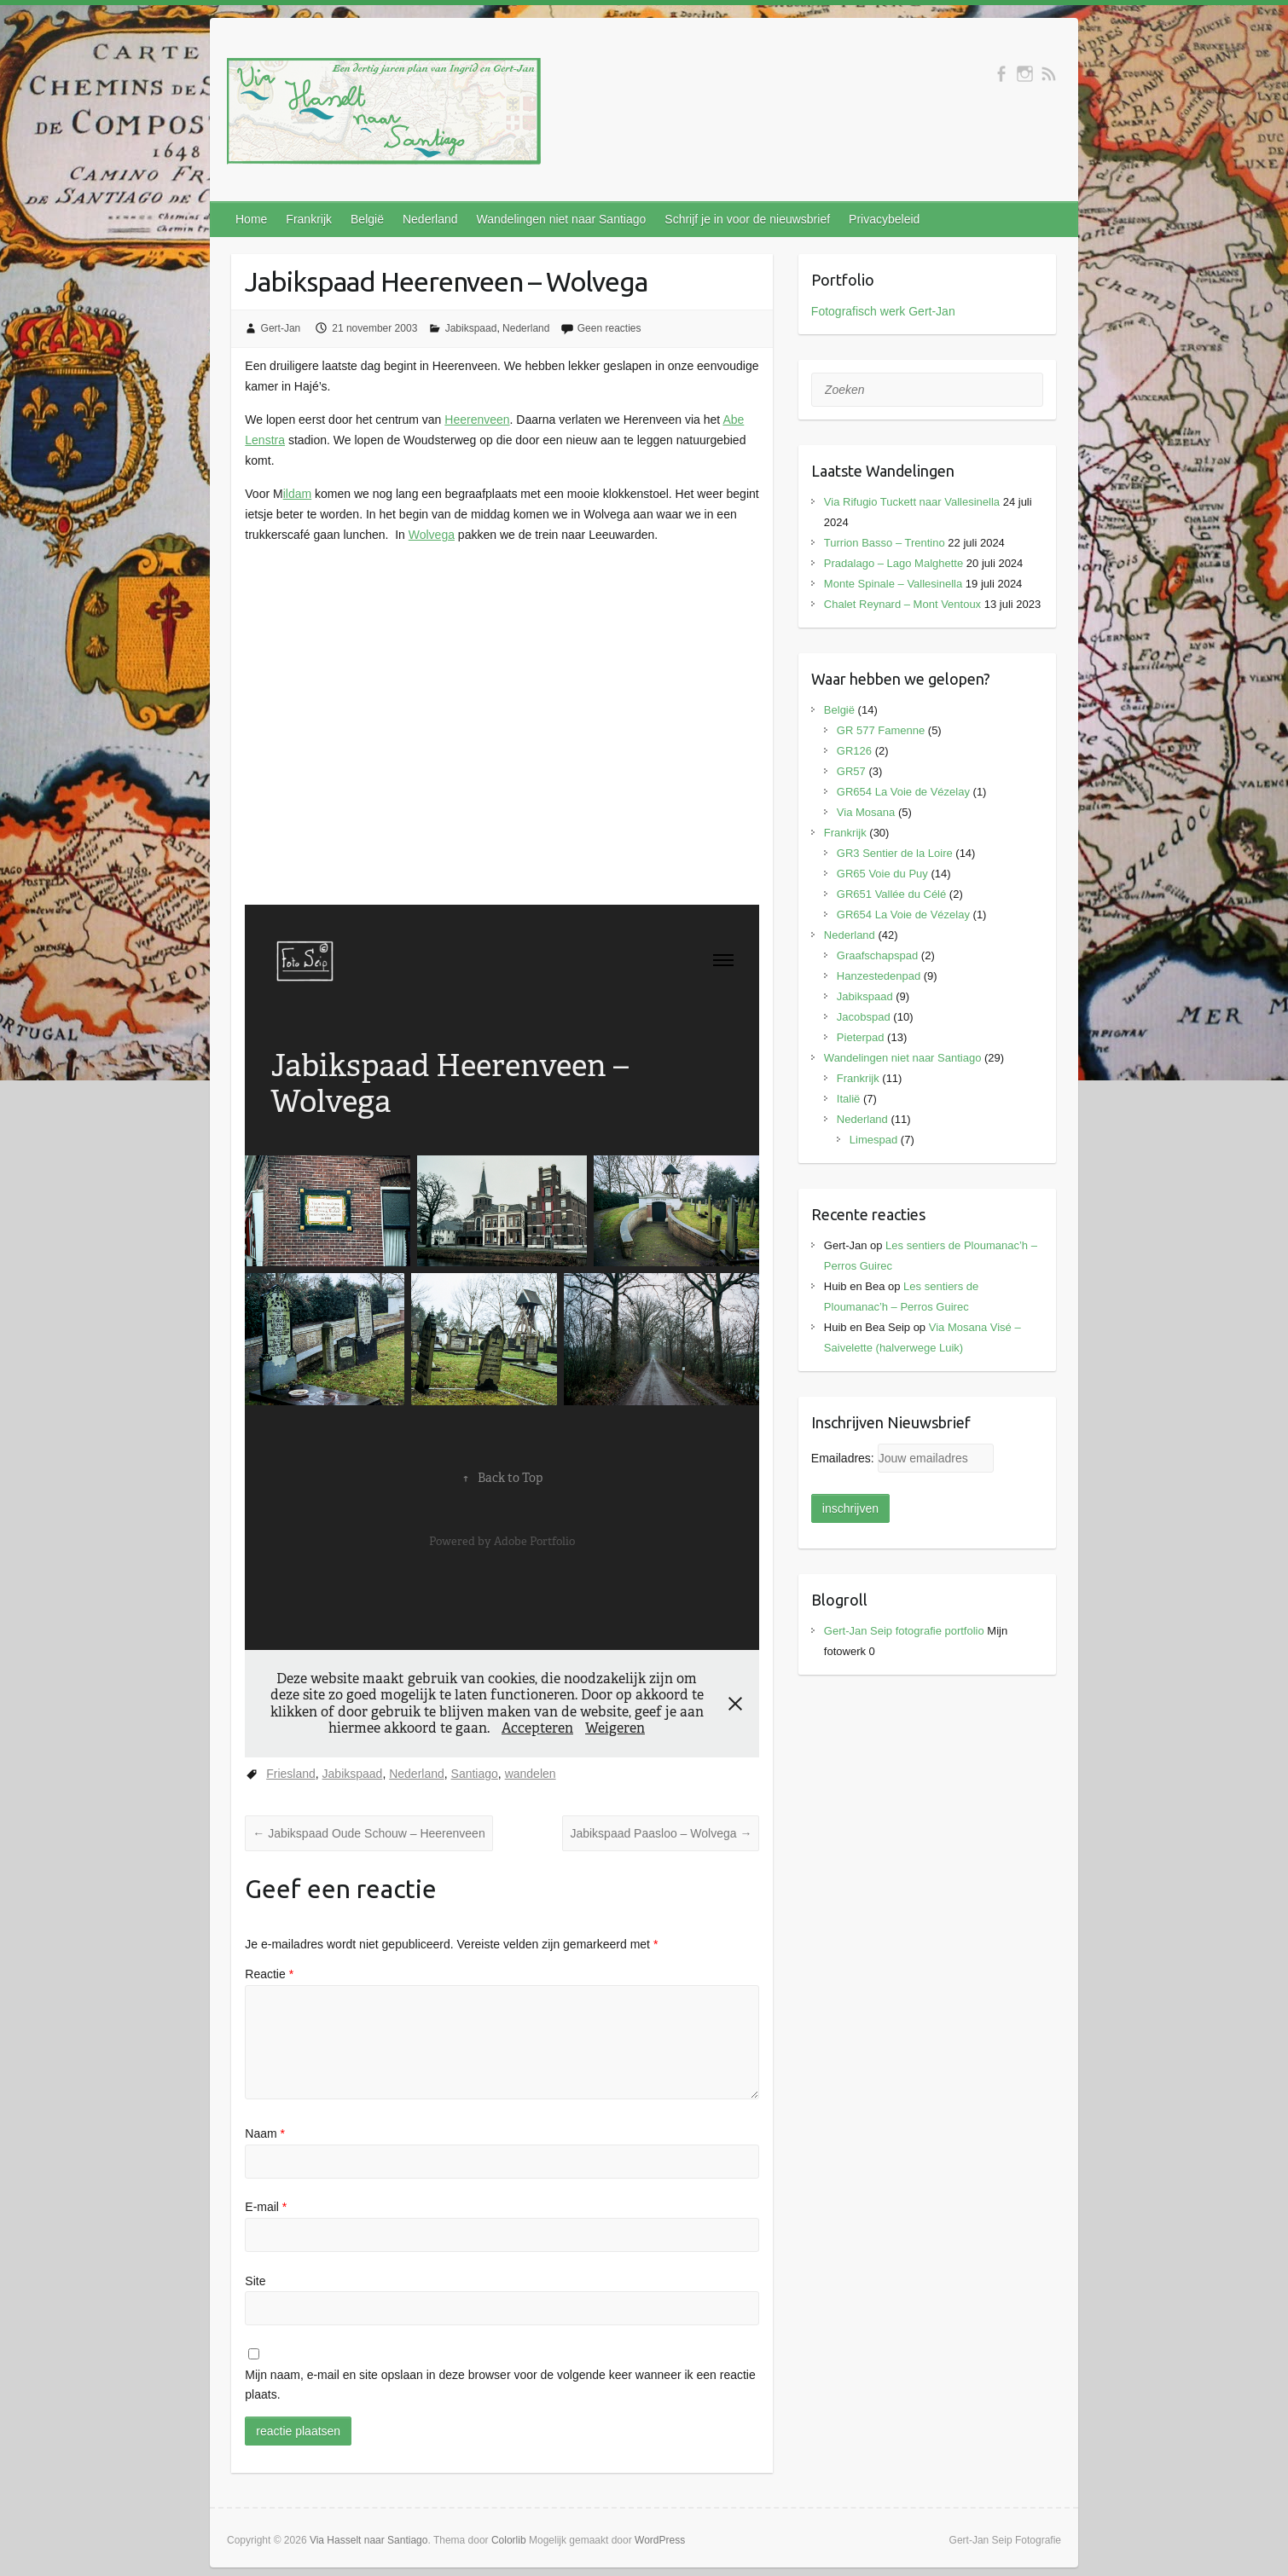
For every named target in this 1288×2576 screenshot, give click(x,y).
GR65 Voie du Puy (882, 873)
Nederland (430, 219)
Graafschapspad (877, 955)
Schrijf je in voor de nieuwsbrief (747, 219)
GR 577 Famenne (881, 730)
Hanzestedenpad (878, 976)
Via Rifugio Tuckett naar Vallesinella (912, 501)
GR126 (854, 750)
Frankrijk (309, 219)
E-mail (266, 2207)
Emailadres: (844, 1458)
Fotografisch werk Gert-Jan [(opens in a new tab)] (883, 311)
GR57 (851, 771)
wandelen (530, 1773)
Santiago (474, 1773)
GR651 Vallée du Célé (891, 894)
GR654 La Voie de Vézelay (903, 791)
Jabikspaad (471, 328)
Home (251, 219)
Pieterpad (861, 1037)
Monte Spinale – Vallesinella (893, 583)
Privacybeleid (884, 219)
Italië (848, 1098)
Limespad (873, 1139)
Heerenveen (476, 419)
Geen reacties (609, 328)
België (367, 219)
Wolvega (432, 534)
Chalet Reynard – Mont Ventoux (902, 604)
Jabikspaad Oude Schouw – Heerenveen (368, 1833)
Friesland (291, 1773)
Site (255, 2281)
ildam (297, 494)
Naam (265, 2133)
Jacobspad (864, 1016)
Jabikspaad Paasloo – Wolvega (660, 1833)
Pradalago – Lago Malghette (893, 563)
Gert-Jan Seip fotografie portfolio (904, 1630)
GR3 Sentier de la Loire (895, 853)
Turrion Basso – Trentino (884, 542)
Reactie (269, 1974)
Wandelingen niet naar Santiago (562, 219)
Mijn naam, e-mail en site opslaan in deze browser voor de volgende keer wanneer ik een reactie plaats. (500, 2385)
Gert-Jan (281, 328)
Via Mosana (866, 812)
